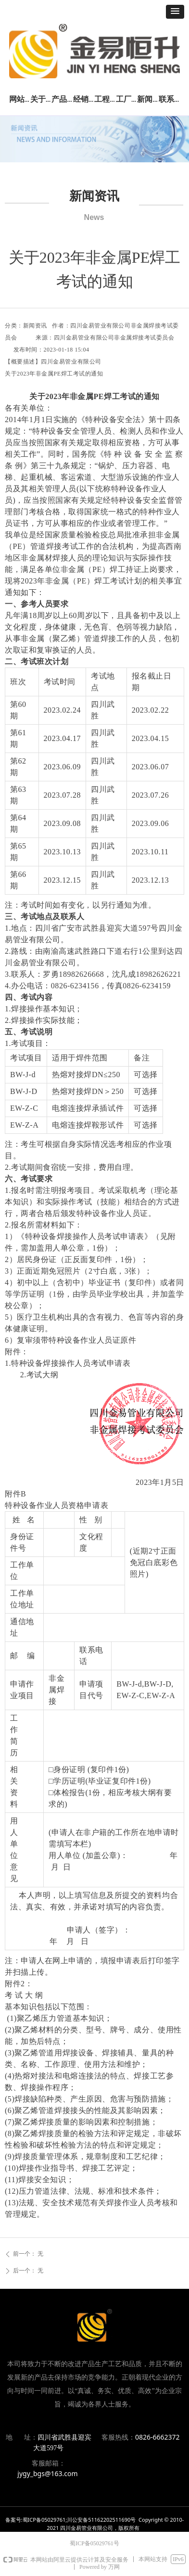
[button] (175, 12)
